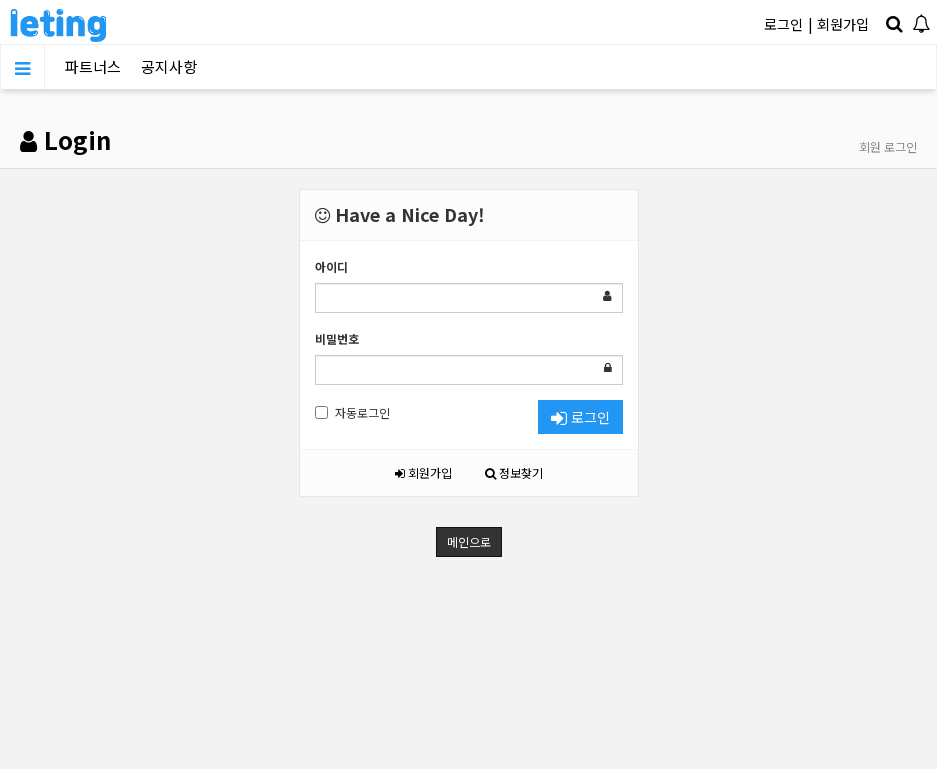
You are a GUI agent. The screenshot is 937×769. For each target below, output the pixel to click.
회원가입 (843, 24)
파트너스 (93, 66)
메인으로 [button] (469, 541)
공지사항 (169, 66)
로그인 (783, 24)
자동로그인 (352, 412)
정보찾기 (514, 472)
